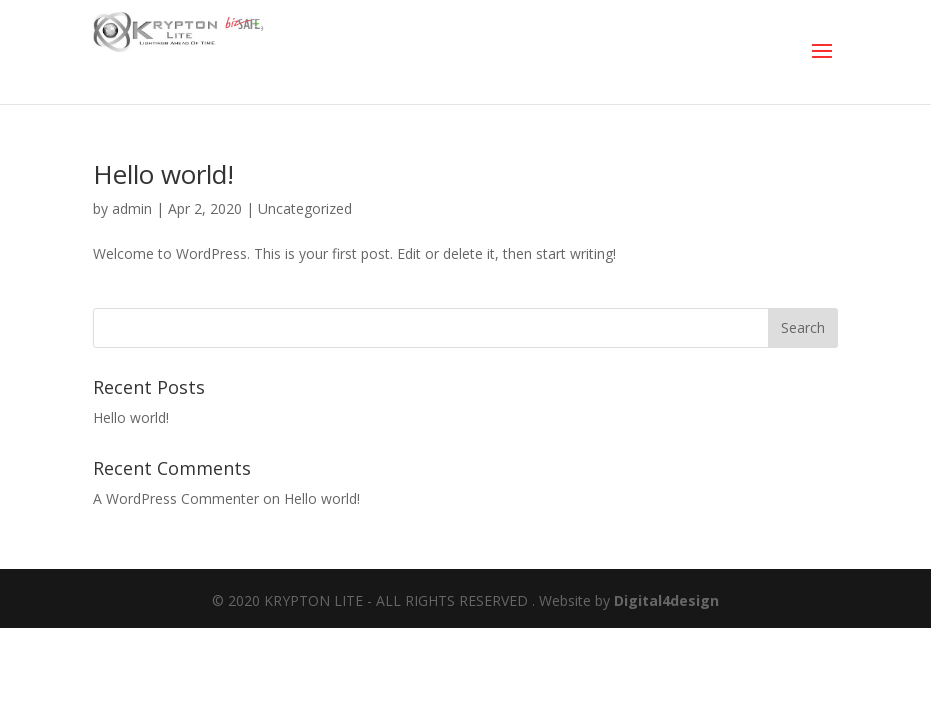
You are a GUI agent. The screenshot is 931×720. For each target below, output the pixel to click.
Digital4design (666, 600)
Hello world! (163, 174)
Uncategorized (305, 208)
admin (132, 208)
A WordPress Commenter (176, 498)
